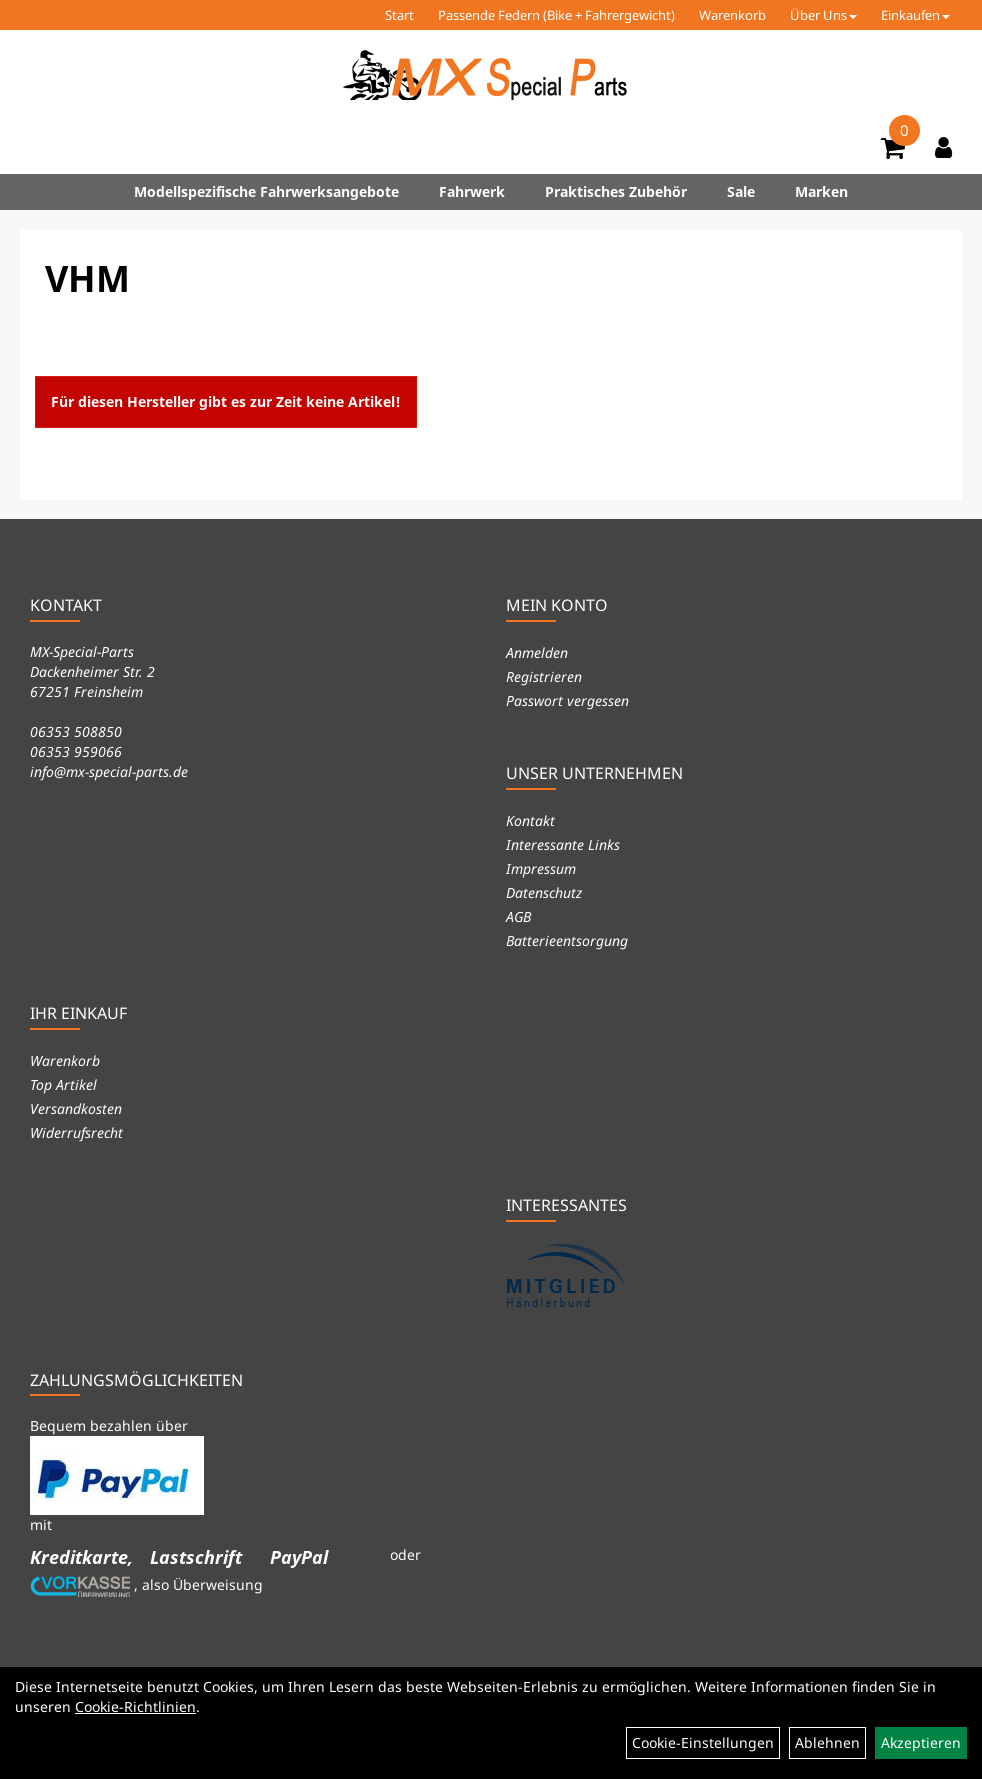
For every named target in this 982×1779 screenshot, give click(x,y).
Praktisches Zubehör (616, 191)
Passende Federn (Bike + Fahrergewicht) (556, 15)
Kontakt (530, 820)
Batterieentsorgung (567, 940)
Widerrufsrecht (76, 1132)
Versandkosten (76, 1108)
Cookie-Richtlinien (135, 1706)
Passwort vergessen (567, 700)
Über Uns (823, 15)
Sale (741, 191)
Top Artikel (63, 1084)
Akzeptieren (921, 1742)
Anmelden (537, 652)
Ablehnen (827, 1742)
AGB (518, 916)
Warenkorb (732, 15)
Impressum (541, 868)
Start (399, 15)
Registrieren (544, 676)
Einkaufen (915, 15)
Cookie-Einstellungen (703, 1742)
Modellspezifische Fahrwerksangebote (266, 191)
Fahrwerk (472, 191)
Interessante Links (563, 844)
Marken (821, 191)
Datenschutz (544, 892)
